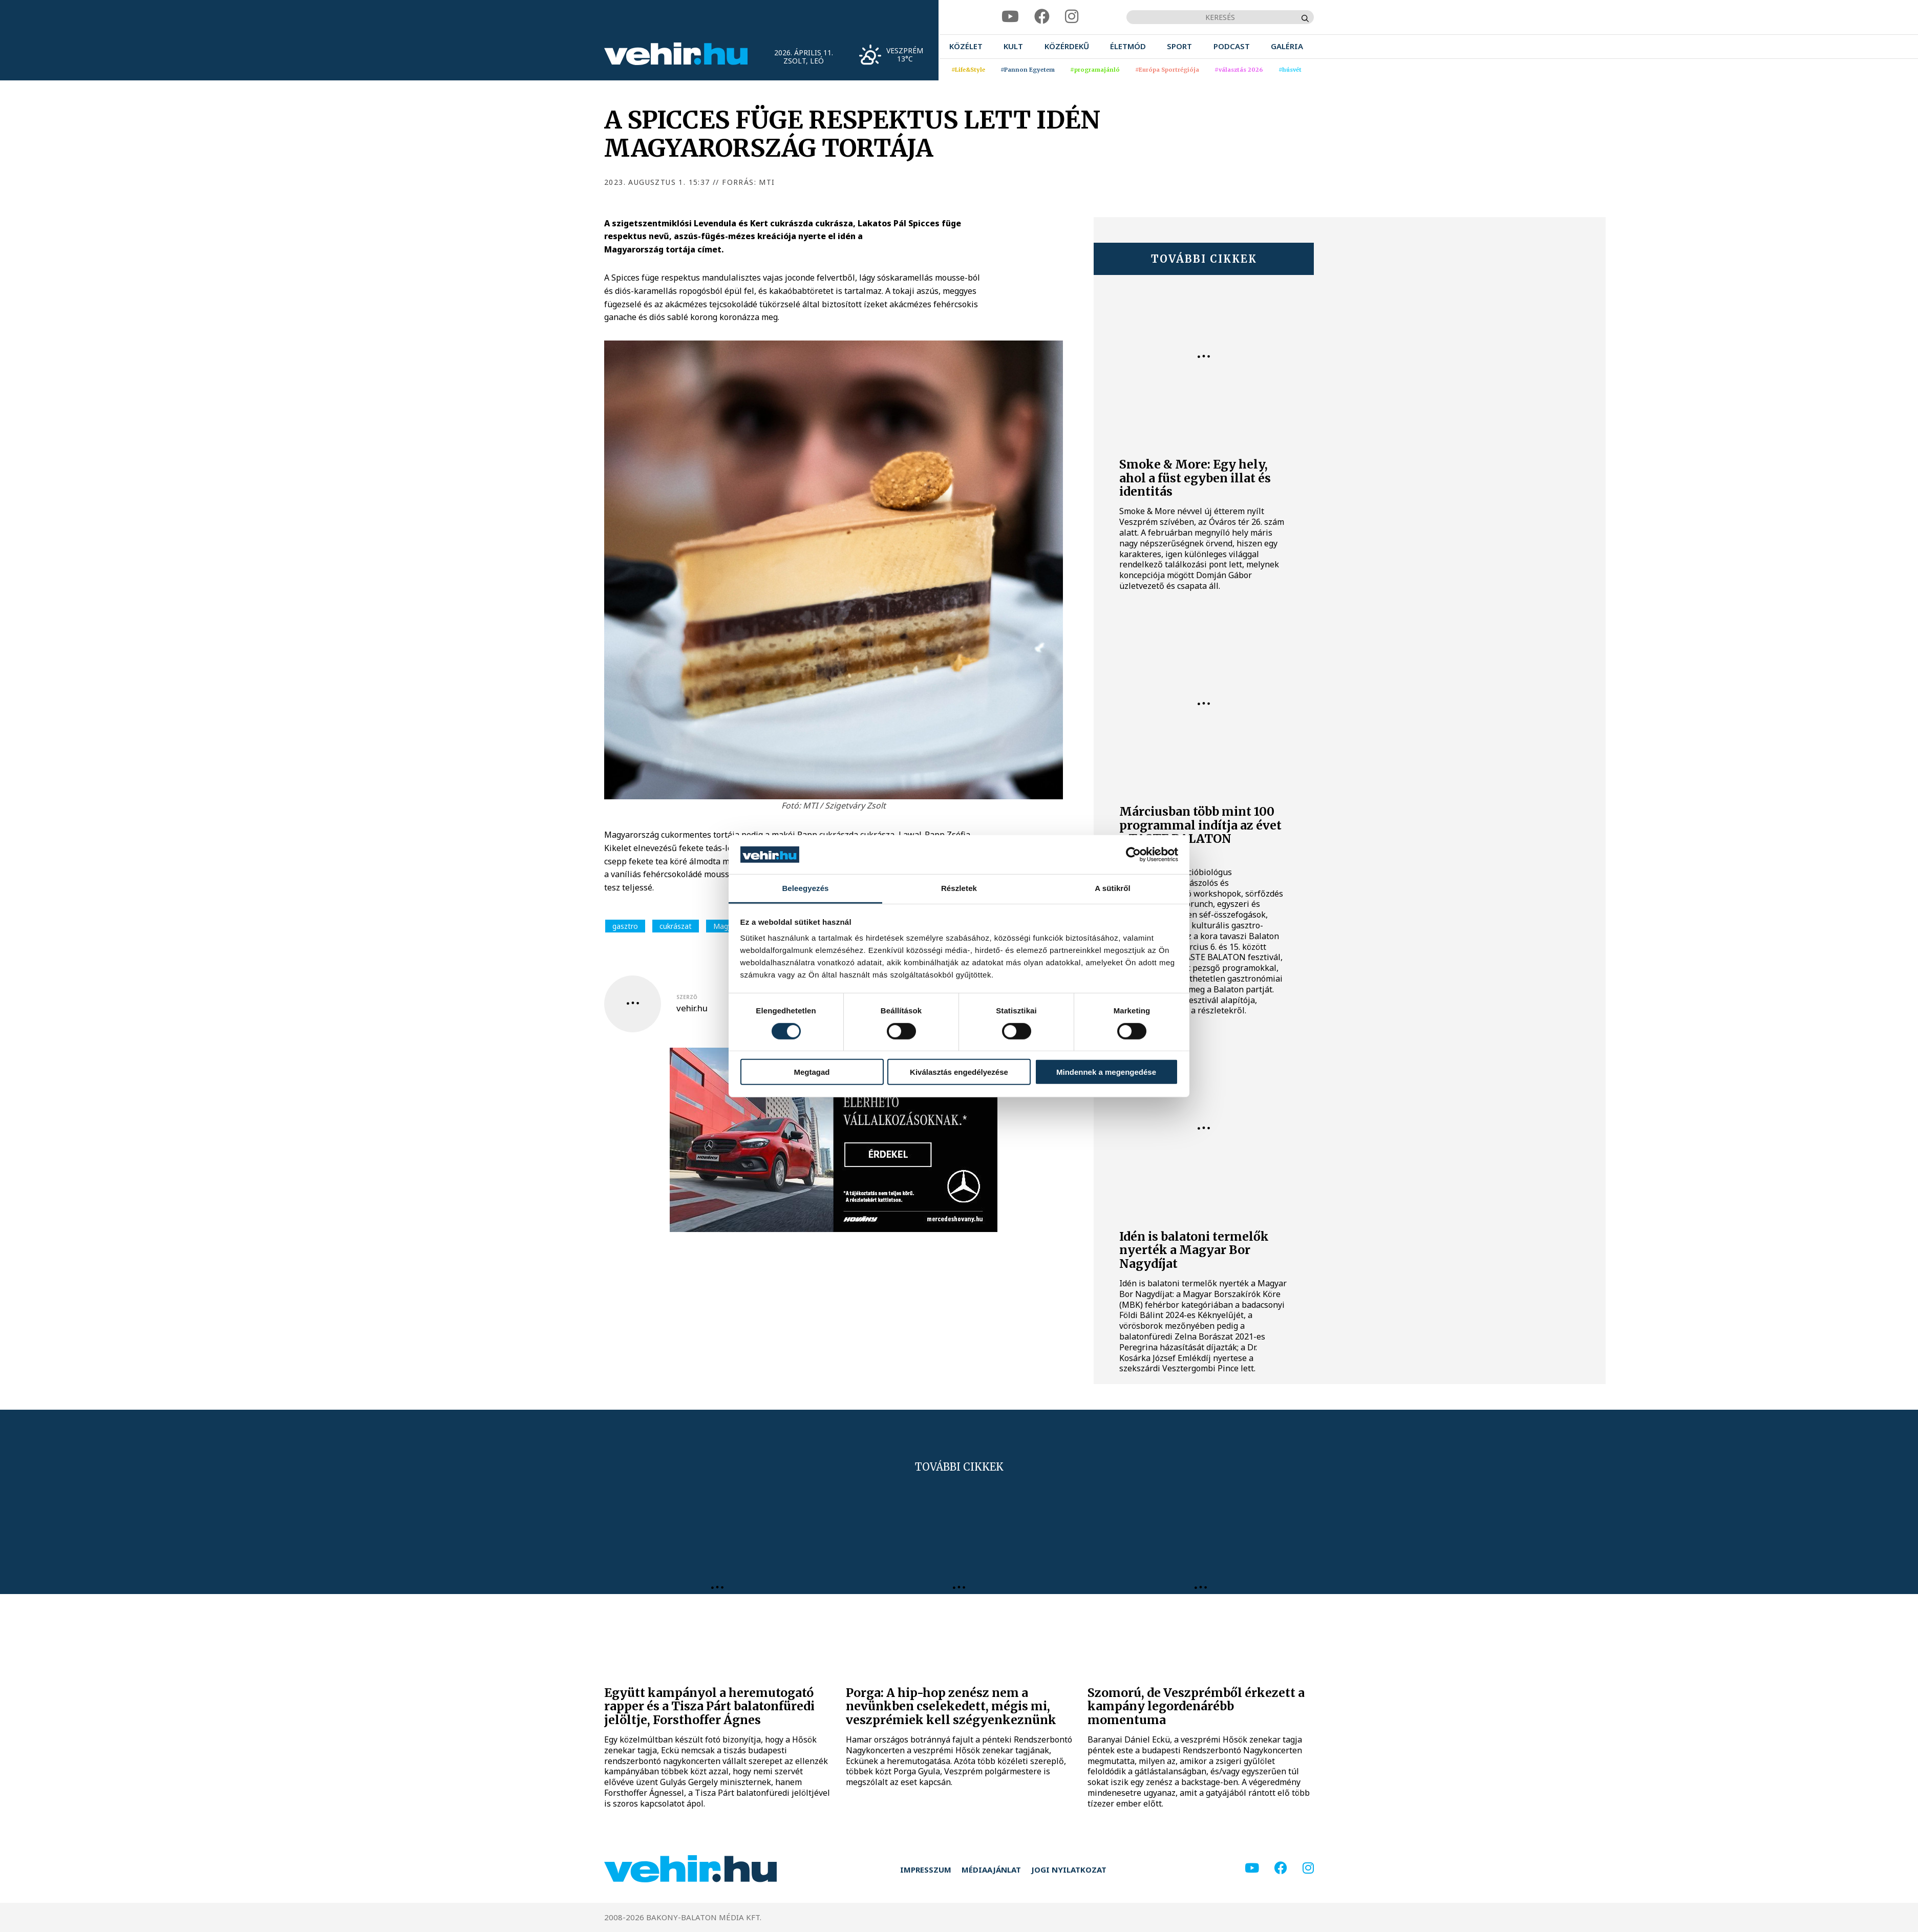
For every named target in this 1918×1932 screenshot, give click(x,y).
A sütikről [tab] (1113, 888)
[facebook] (1042, 16)
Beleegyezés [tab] (805, 888)
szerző (686, 997)
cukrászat (675, 926)
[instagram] (1071, 16)
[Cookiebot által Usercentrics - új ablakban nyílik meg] (1133, 854)
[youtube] (1010, 16)
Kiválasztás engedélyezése (959, 1072)
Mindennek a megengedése (1106, 1072)
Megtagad (811, 1072)
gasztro (625, 926)
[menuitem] (966, 46)
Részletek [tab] (959, 888)
